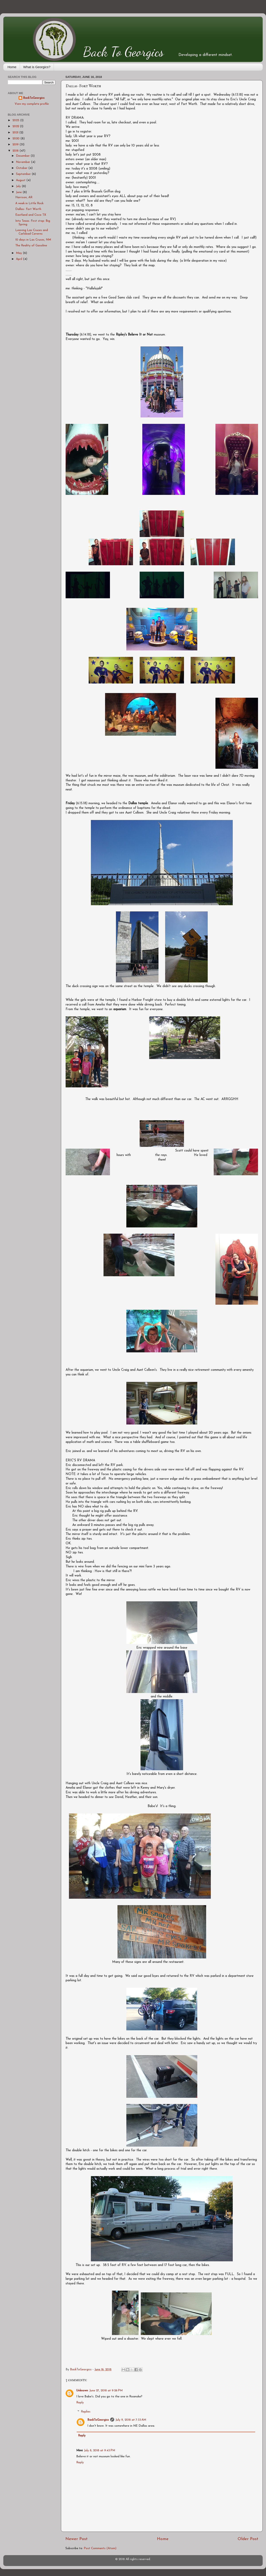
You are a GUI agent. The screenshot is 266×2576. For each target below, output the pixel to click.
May (19, 253)
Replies (85, 2411)
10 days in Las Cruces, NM (33, 239)
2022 (16, 126)
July (19, 186)
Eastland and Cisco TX (30, 214)
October (22, 168)
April (19, 259)
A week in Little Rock (29, 203)
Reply (80, 2402)
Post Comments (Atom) (100, 2548)
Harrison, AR (23, 197)
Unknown (82, 2390)
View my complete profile (32, 104)
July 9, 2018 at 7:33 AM (130, 2419)
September (24, 174)
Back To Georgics (123, 52)
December (23, 155)
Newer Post (76, 2539)
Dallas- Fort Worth (28, 209)
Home (12, 67)
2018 (16, 150)
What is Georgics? (37, 67)
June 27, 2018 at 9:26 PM (106, 2390)
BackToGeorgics (98, 2419)
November (23, 162)
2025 (16, 120)
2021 (15, 132)
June (19, 192)
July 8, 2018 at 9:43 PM (99, 2450)
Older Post (248, 2539)
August (21, 180)
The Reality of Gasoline (31, 245)
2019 (16, 144)
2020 (16, 138)
